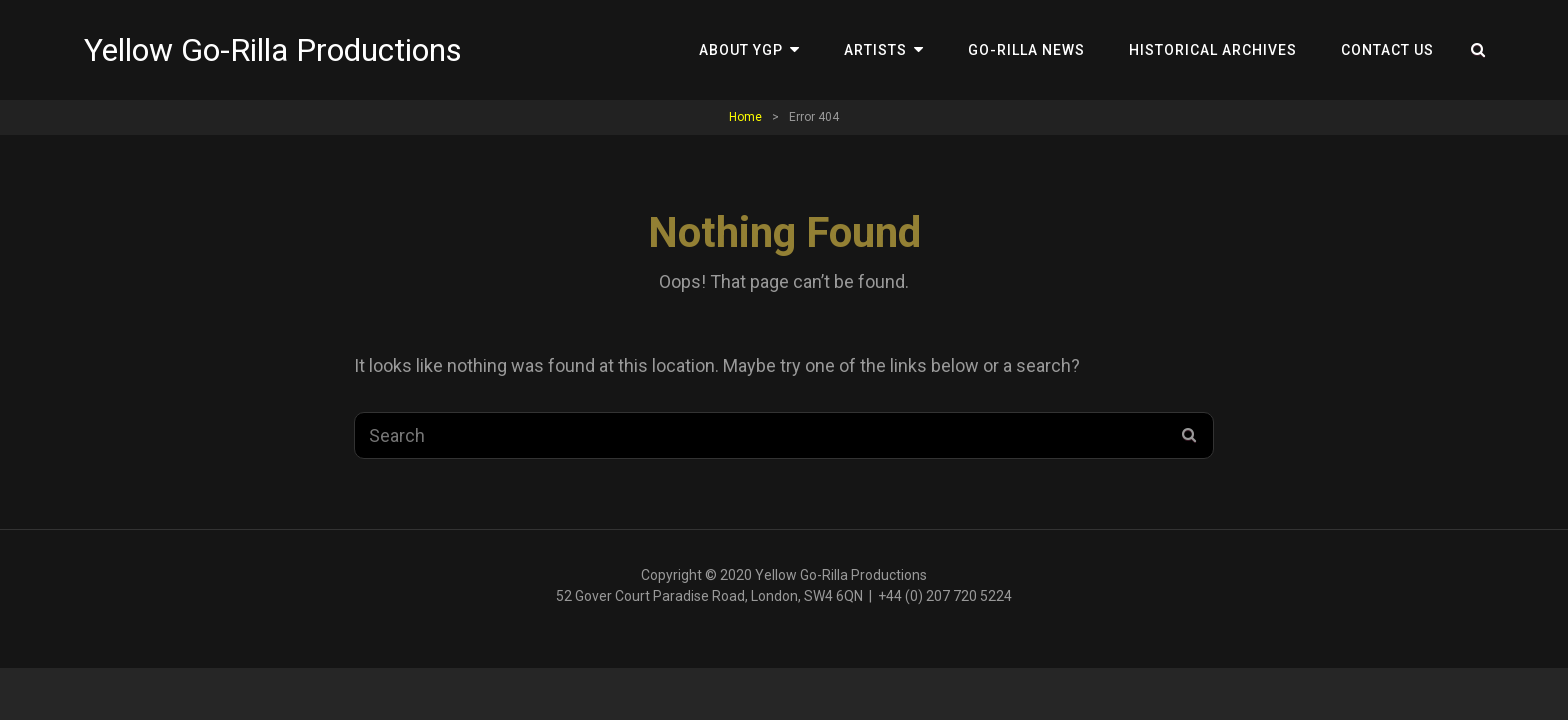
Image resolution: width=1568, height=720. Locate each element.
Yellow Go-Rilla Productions (273, 50)
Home (745, 117)
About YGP (741, 50)
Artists (875, 50)
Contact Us (1387, 50)
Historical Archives (1213, 50)
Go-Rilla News (1026, 50)
